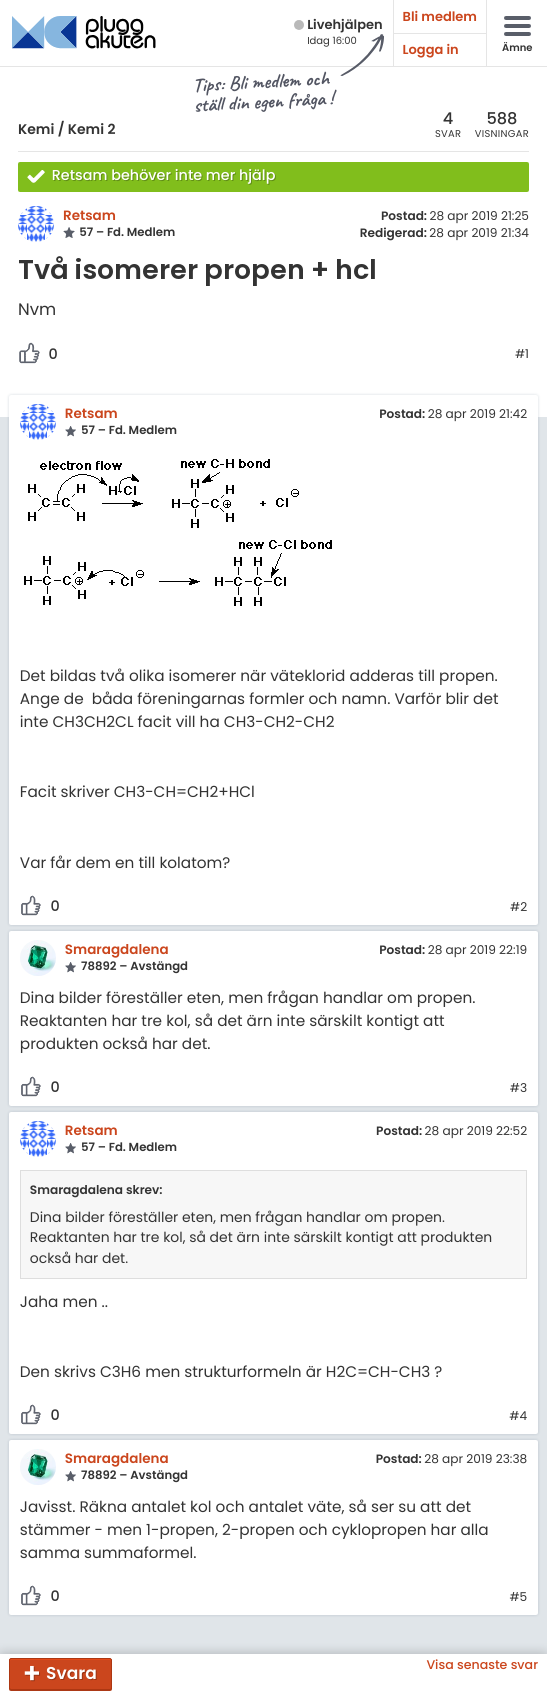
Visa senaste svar (482, 1665)
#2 (518, 908)
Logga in (431, 49)
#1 (522, 355)
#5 (518, 1598)
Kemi (36, 129)
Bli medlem (440, 16)
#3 (518, 1089)
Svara (71, 1673)
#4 (518, 1417)
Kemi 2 (92, 129)
